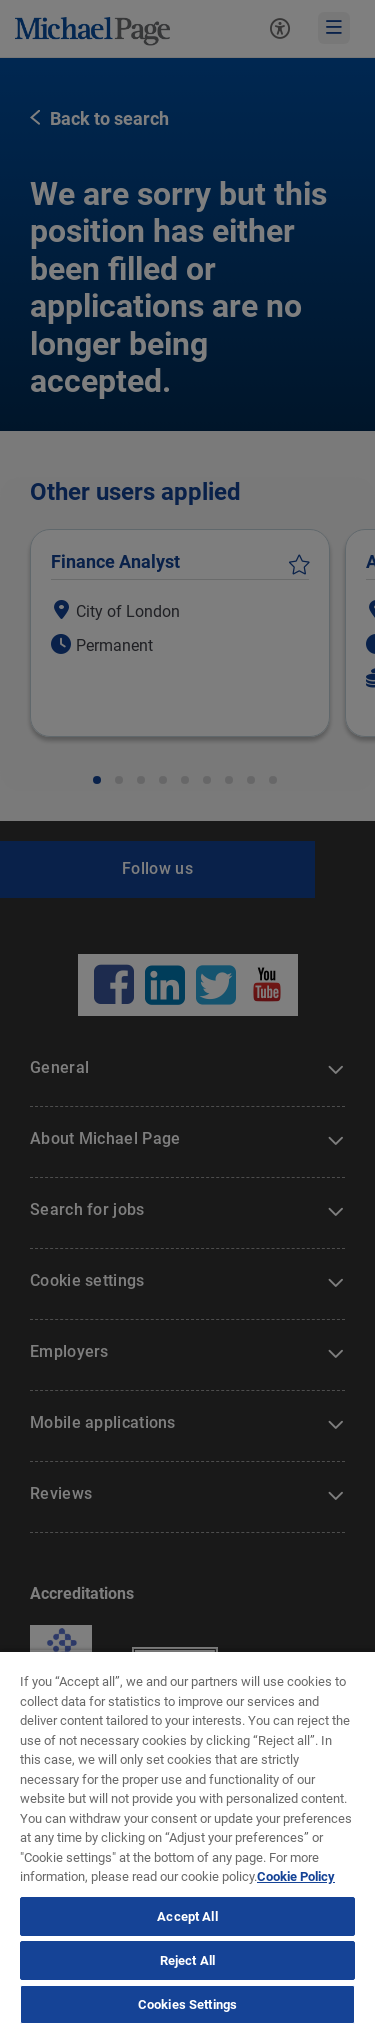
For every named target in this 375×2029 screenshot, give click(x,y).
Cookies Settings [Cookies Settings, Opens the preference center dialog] (187, 2004)
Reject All (187, 1960)
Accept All (187, 1916)
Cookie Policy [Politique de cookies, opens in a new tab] (296, 1876)
